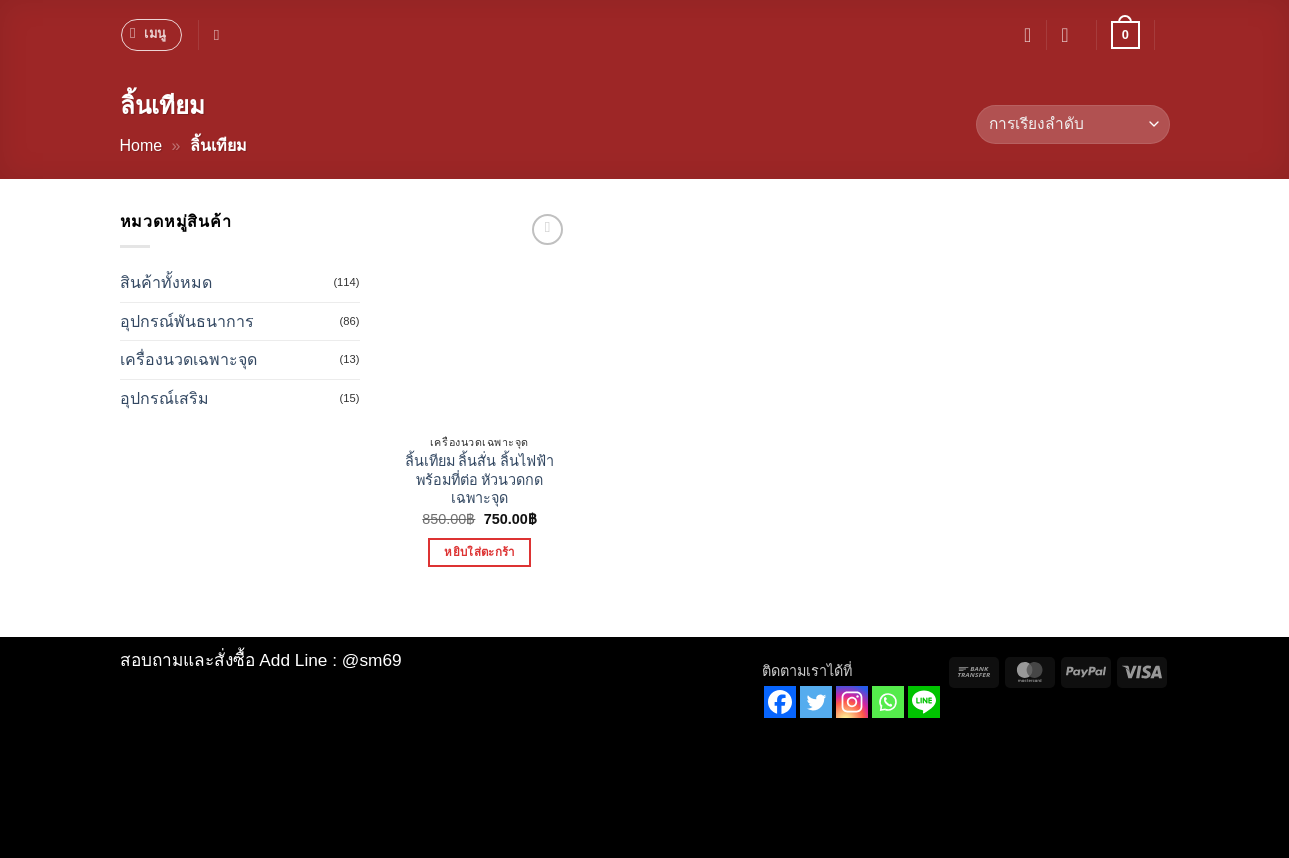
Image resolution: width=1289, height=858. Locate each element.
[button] (151, 35)
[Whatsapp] (888, 702)
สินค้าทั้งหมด (166, 282)
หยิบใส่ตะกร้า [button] (479, 552)
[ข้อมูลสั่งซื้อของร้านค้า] (1072, 124)
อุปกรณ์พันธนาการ (187, 321)
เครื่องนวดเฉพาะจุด (188, 359)
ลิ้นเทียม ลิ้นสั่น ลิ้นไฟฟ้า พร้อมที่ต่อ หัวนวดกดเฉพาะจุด (480, 479)
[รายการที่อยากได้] (1027, 35)
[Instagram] (852, 702)
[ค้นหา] (221, 35)
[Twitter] (816, 702)
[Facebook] (780, 702)
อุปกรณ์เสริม (164, 398)
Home (141, 145)
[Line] (924, 702)
